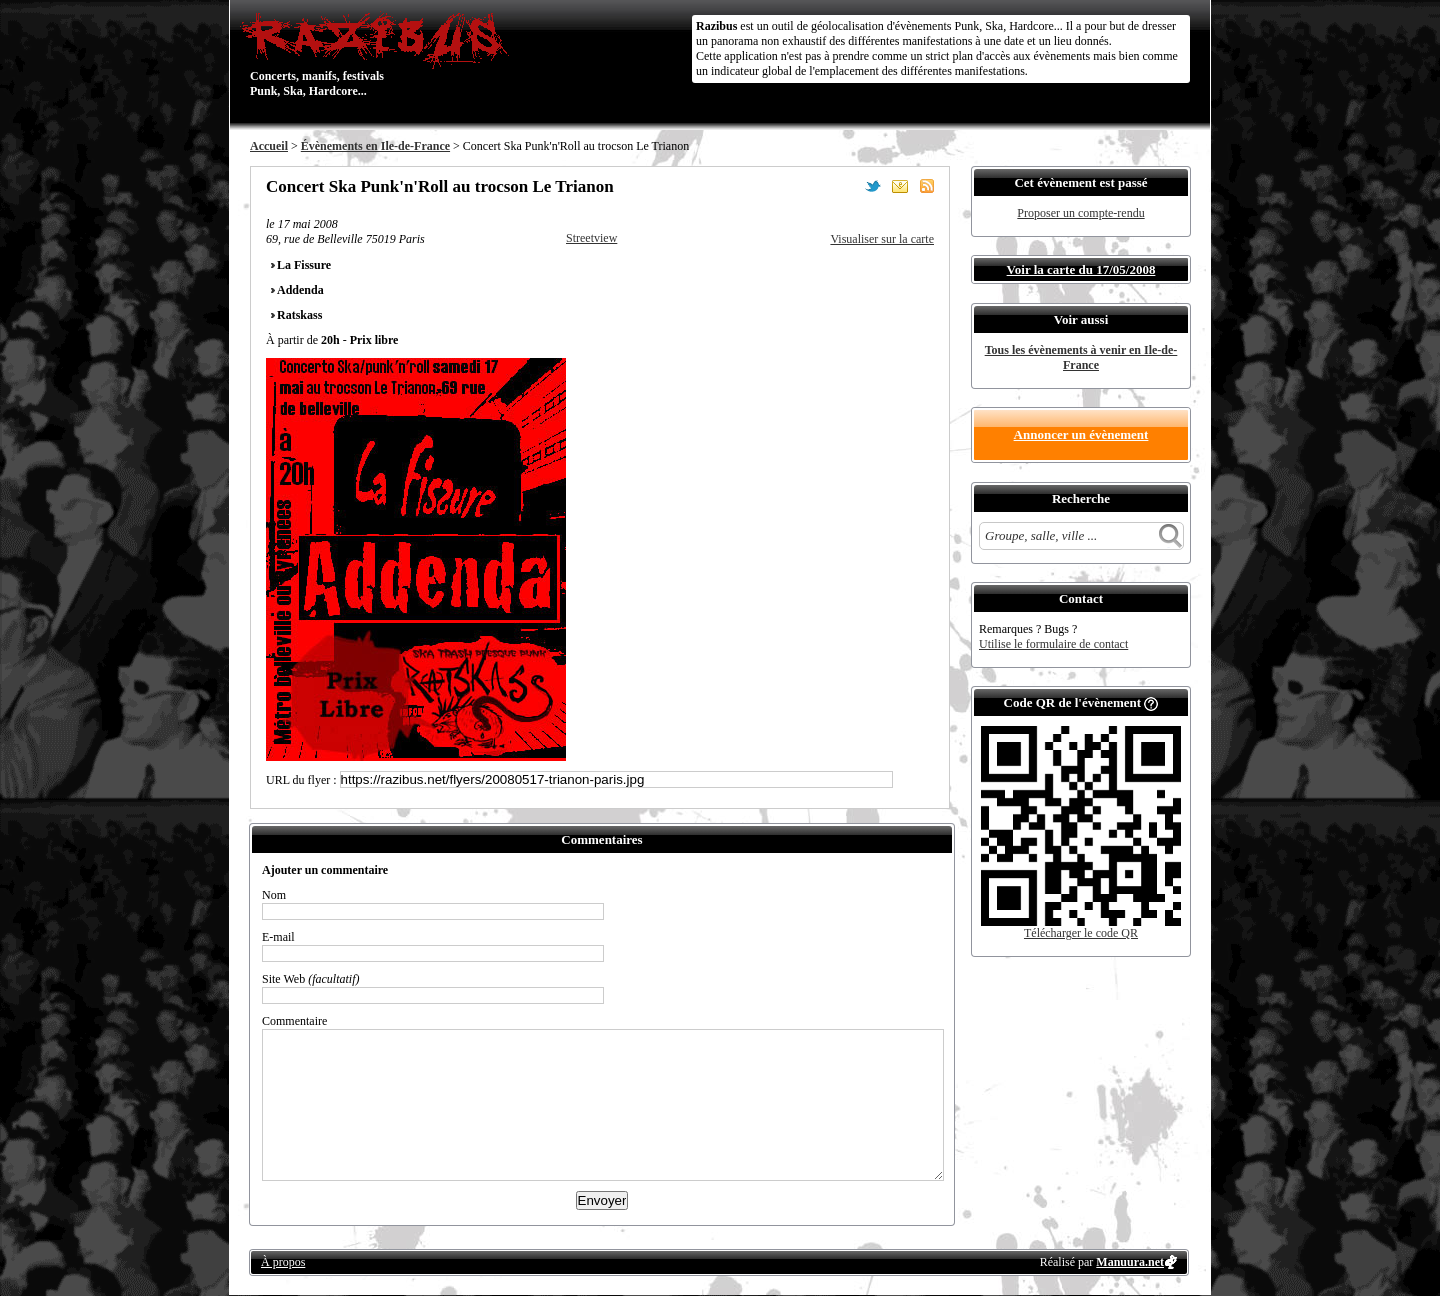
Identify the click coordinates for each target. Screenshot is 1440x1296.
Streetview (591, 238)
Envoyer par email (900, 186)
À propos (283, 1262)
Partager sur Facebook (846, 186)
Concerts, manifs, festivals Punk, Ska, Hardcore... (379, 54)
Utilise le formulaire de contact (1053, 644)
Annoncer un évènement (1081, 434)
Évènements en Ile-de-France (375, 146)
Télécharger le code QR (1081, 933)
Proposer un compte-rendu (1080, 213)
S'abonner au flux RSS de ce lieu (927, 186)
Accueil (269, 146)
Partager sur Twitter (873, 186)
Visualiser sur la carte (882, 239)
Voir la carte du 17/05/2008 (1081, 269)
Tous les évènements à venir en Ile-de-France (1081, 357)
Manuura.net (1130, 1262)
